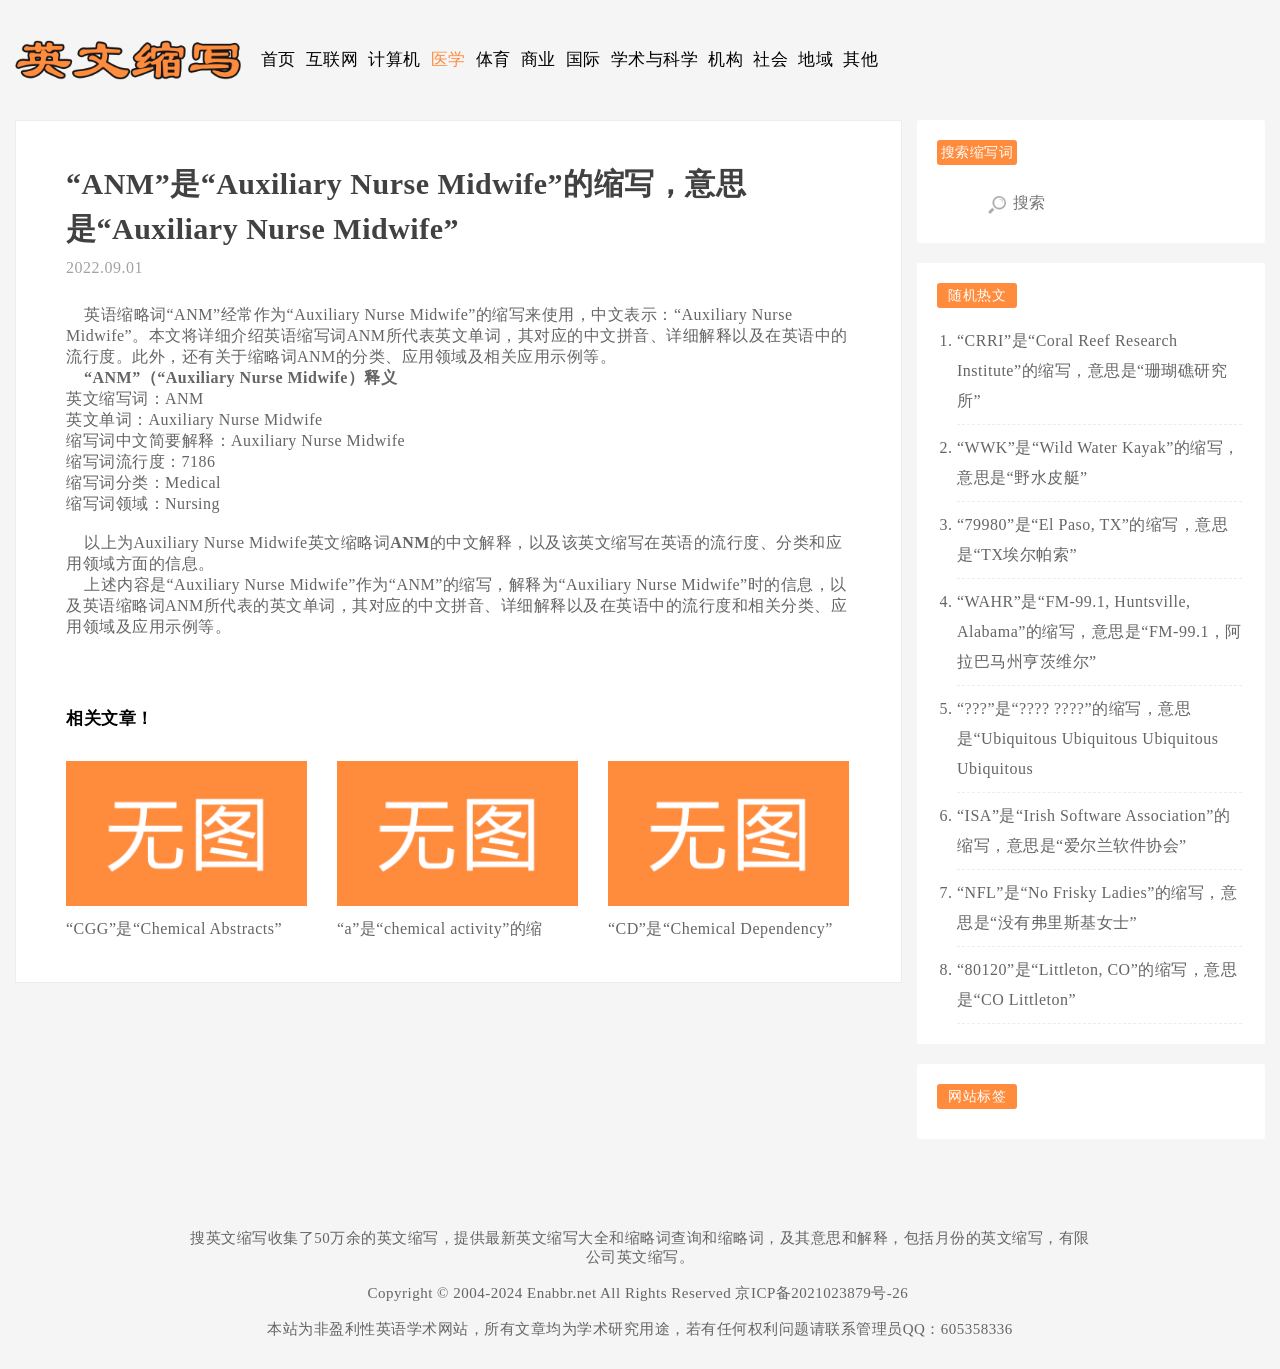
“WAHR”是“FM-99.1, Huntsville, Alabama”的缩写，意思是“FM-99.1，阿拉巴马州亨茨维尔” (1099, 631)
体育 (493, 59)
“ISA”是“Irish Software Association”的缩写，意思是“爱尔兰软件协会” (1093, 830)
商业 (538, 59)
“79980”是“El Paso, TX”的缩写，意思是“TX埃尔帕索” (1092, 539)
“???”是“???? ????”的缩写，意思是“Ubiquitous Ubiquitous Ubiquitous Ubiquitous (1087, 738)
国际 (583, 59)
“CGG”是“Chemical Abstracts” (174, 928)
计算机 (394, 59)
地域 (815, 59)
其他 (860, 59)
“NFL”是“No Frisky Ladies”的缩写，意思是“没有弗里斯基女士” (1097, 907)
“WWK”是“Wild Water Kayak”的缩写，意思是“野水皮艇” (1098, 462)
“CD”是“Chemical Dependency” (720, 928)
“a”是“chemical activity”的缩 (440, 928)
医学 (448, 59)
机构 (725, 59)
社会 (770, 59)
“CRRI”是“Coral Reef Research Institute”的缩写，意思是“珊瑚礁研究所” (1092, 370)
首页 (278, 59)
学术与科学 (655, 59)
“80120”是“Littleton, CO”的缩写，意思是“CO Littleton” (1097, 984)
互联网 (332, 59)
